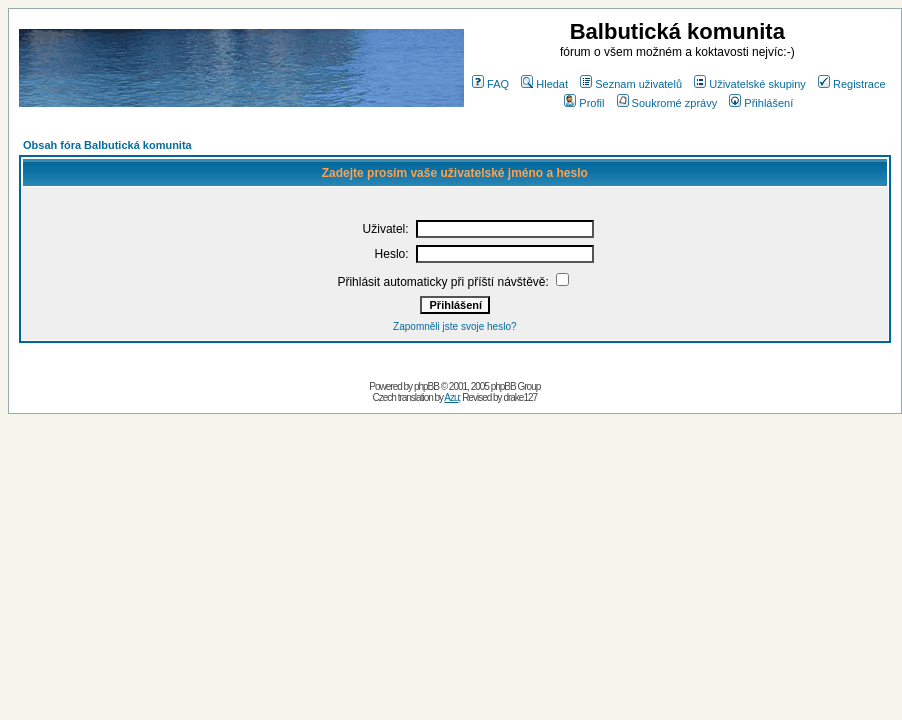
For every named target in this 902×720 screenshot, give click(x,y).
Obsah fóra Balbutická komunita (107, 145)
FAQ (490, 84)
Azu (451, 397)
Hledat (544, 84)
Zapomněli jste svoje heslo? (454, 326)
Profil (584, 103)
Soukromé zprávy (667, 103)
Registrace (852, 84)
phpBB (426, 386)
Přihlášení (761, 103)
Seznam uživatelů (631, 84)
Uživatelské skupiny (750, 84)
